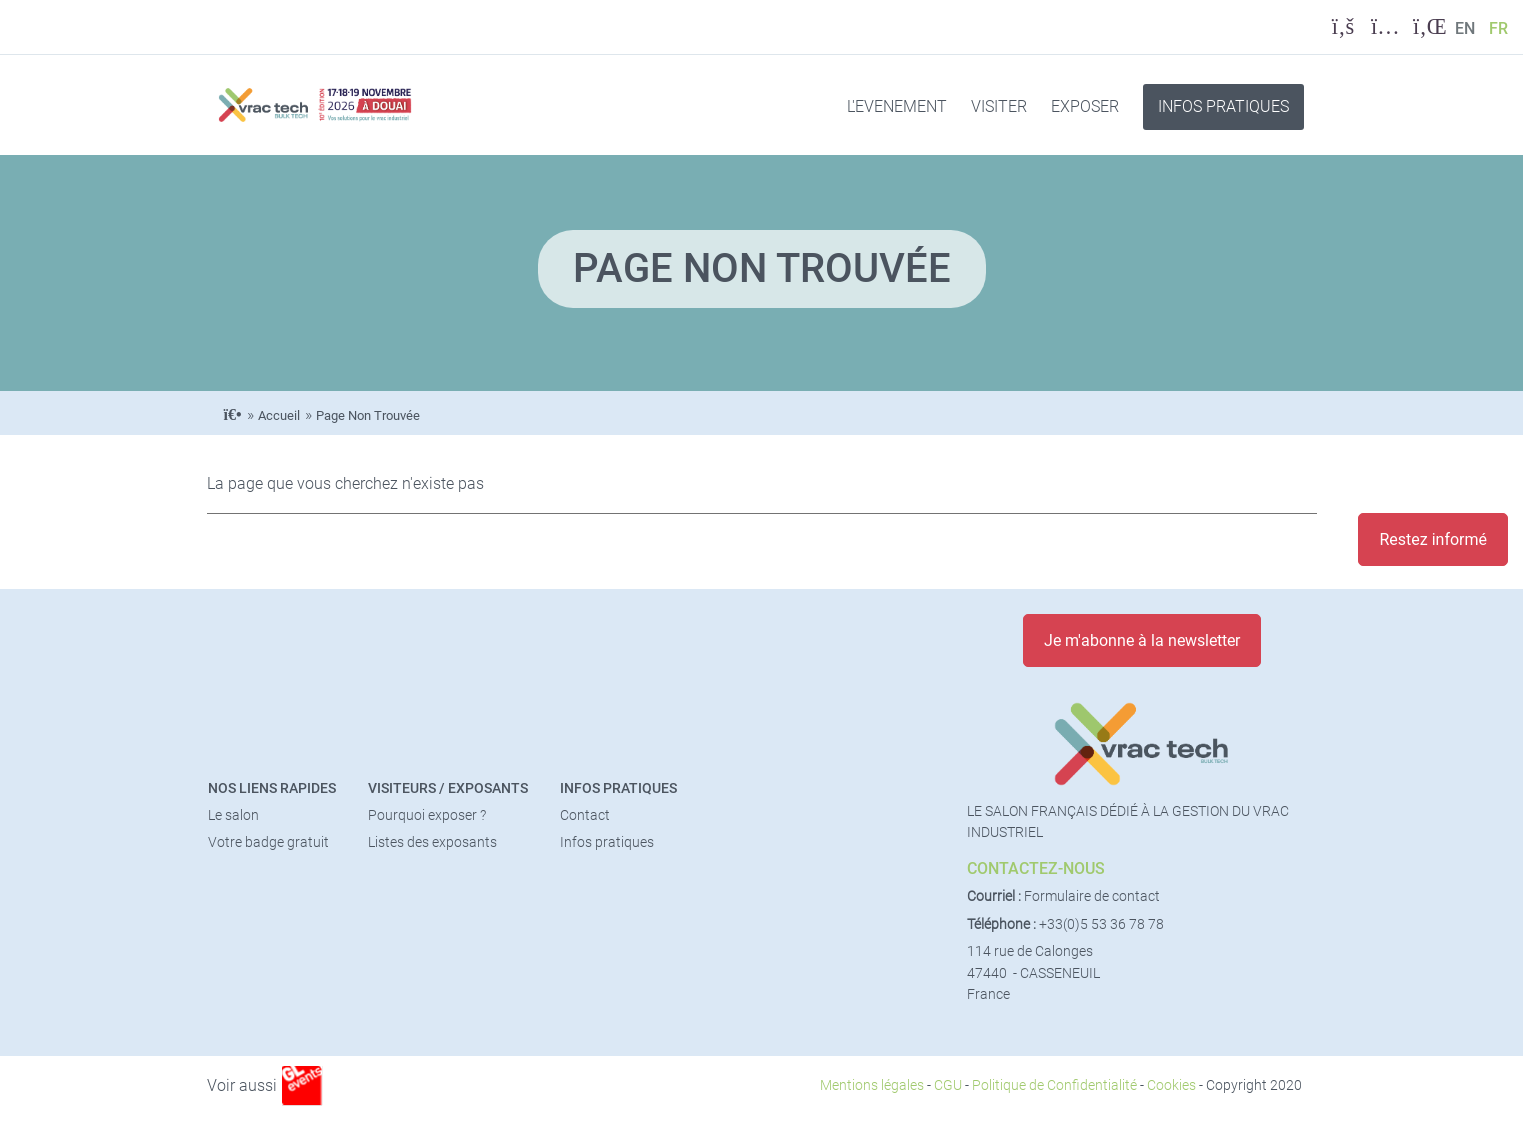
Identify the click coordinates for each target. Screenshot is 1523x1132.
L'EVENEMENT (897, 106)
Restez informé (1433, 539)
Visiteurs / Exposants (448, 788)
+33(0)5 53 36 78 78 (1101, 924)
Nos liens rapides (272, 788)
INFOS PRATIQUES (1223, 106)
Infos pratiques (618, 788)
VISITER (999, 106)
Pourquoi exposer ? (427, 815)
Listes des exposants (432, 842)
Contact (585, 815)
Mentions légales (872, 1085)
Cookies (1171, 1085)
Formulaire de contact (1092, 896)
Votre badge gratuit (268, 842)
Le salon (233, 815)
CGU (948, 1085)
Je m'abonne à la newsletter (1142, 640)
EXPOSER (1085, 106)
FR (1498, 28)
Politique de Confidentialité (1054, 1085)
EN (1465, 28)
